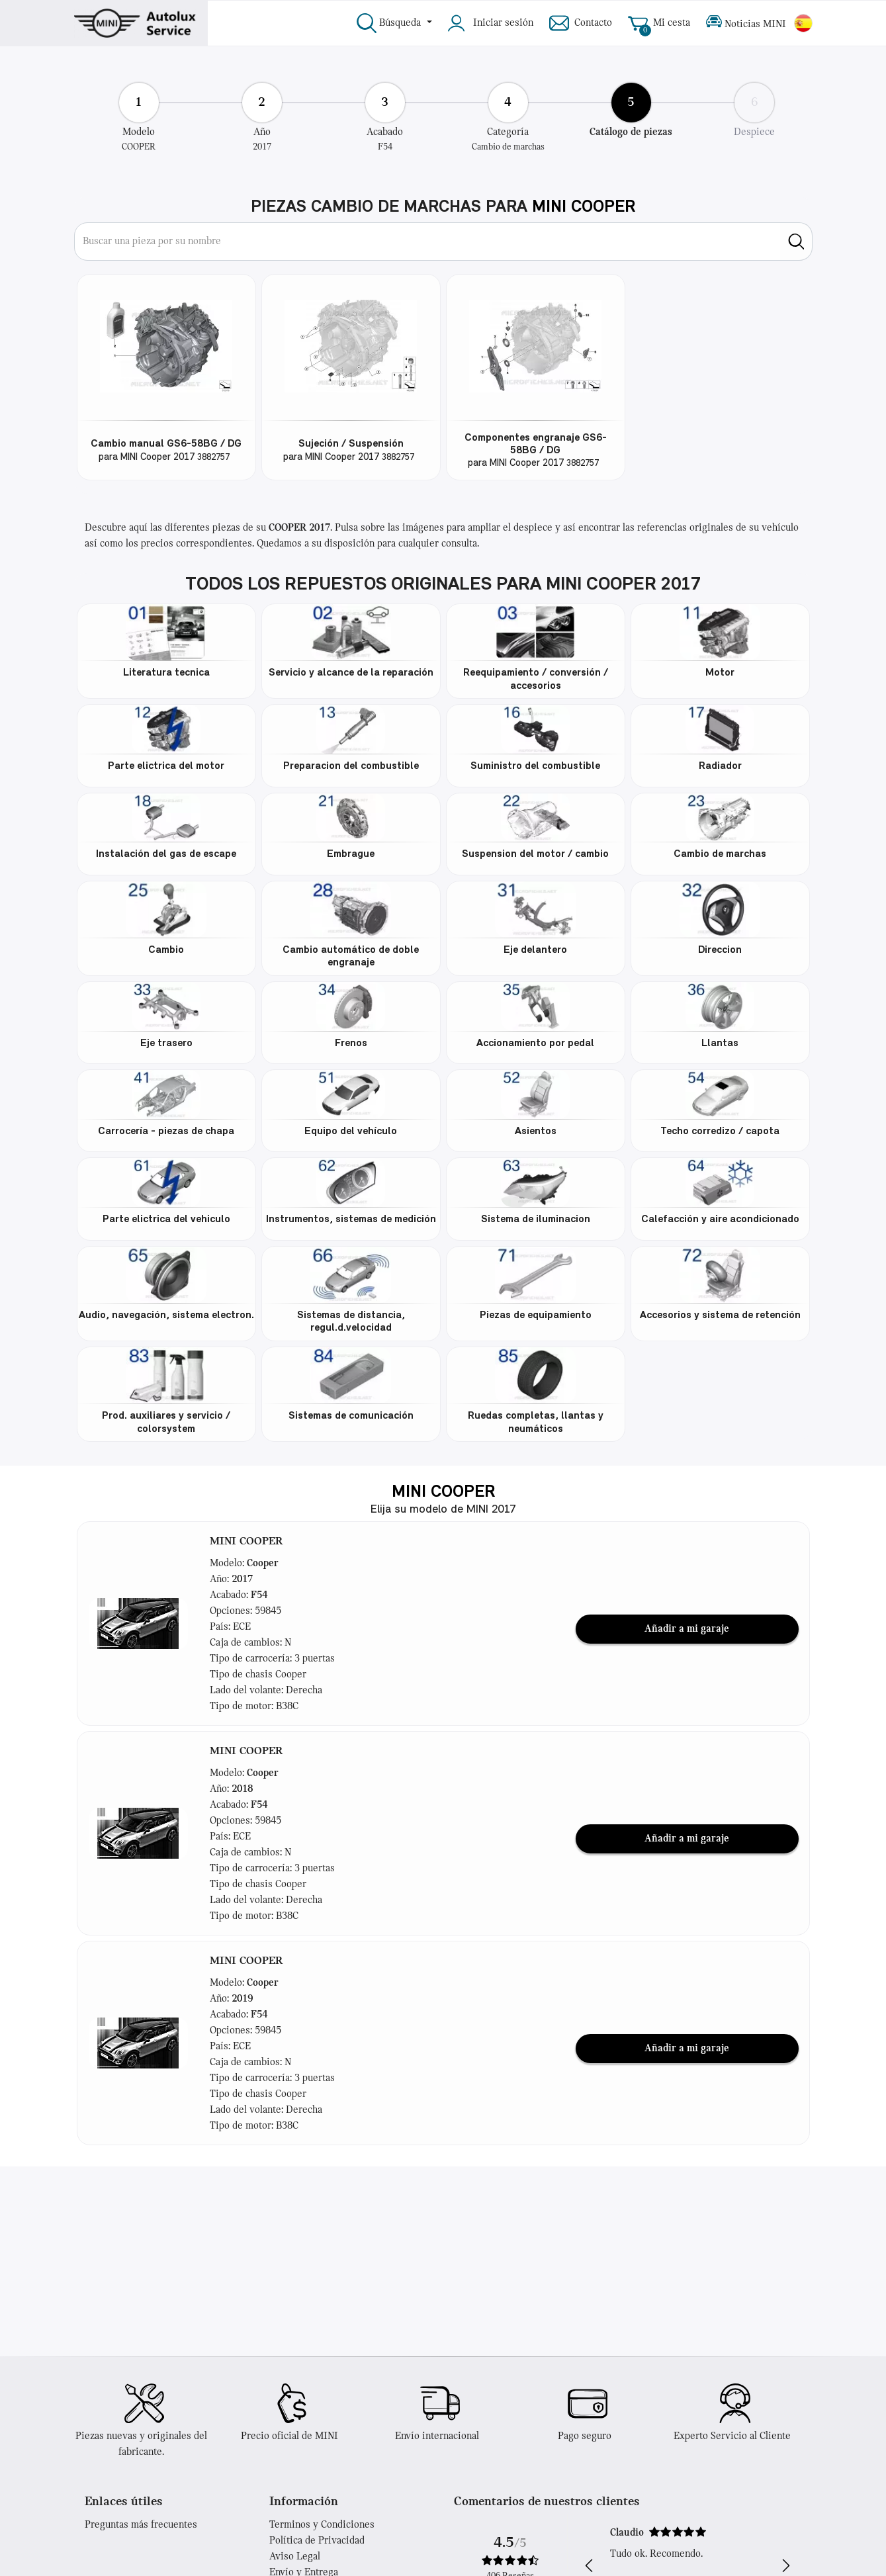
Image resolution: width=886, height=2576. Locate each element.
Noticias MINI (746, 23)
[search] (796, 241)
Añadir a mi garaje (686, 1629)
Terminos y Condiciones (322, 2525)
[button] (138, 1624)
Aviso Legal (294, 2557)
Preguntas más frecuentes (141, 2525)
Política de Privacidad (317, 2541)
